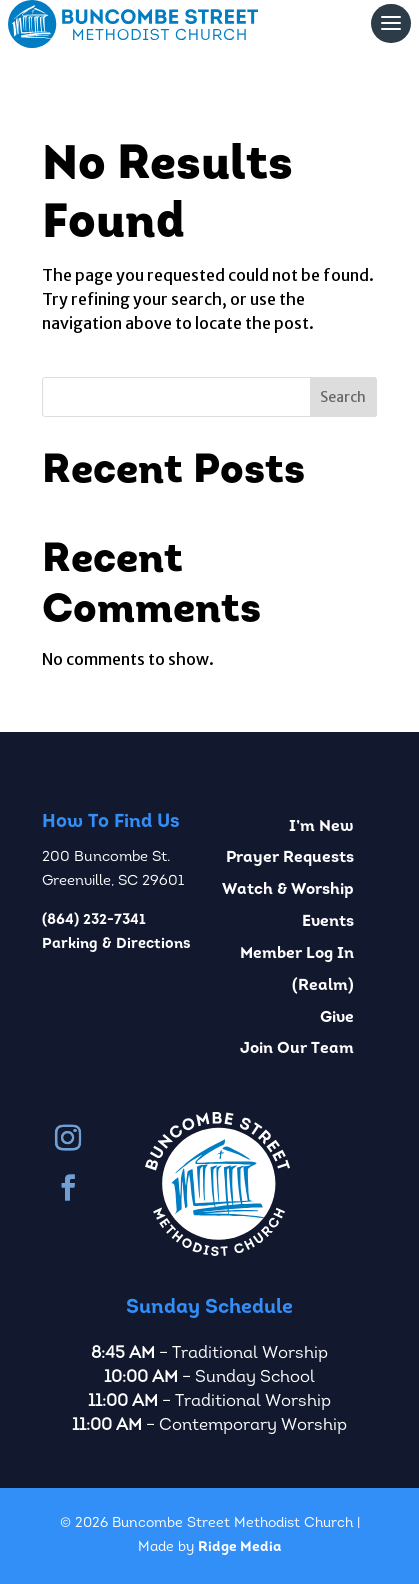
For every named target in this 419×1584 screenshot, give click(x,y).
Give (337, 1018)
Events (328, 922)
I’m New (321, 827)
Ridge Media (239, 1547)
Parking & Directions (116, 944)
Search (343, 397)
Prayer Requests (290, 858)
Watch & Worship (288, 890)
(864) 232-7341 (94, 920)
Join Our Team (297, 1049)
